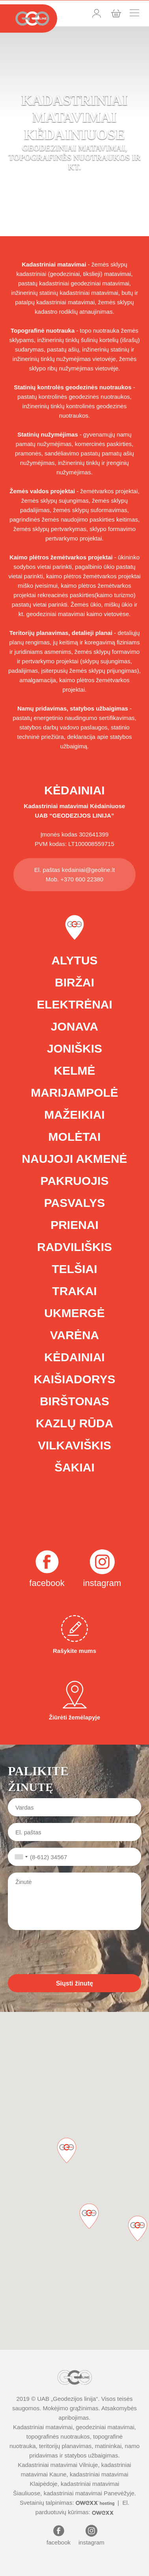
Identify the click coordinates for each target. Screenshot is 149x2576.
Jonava (75, 1026)
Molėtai (74, 1136)
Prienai (74, 1224)
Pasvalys (74, 1202)
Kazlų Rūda (75, 1423)
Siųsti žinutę (74, 1983)
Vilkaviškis (74, 1445)
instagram (102, 1583)
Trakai (74, 1290)
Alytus (74, 960)
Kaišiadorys (74, 1379)
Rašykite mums (74, 1634)
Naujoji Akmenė (74, 1158)
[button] (137, 2228)
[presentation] (68, 1952)
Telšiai (74, 1268)
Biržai (74, 982)
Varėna (74, 1335)
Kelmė (74, 1070)
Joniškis (74, 1048)
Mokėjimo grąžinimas (71, 2408)
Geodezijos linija (74, 2398)
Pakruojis (75, 1180)
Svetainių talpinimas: (68, 2502)
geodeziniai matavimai (105, 2427)
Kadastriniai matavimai (56, 806)
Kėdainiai (74, 1357)
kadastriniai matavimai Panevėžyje (89, 2493)
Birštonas (74, 1401)
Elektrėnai (74, 1004)
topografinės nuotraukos (58, 2436)
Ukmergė (74, 1313)
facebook (46, 1583)
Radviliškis (74, 1246)
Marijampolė (74, 1092)
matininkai (108, 2446)
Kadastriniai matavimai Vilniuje (58, 2464)
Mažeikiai (74, 1114)
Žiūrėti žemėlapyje (74, 1701)
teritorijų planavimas (65, 2446)
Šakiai (74, 1467)
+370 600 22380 (81, 879)
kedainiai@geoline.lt (88, 869)
